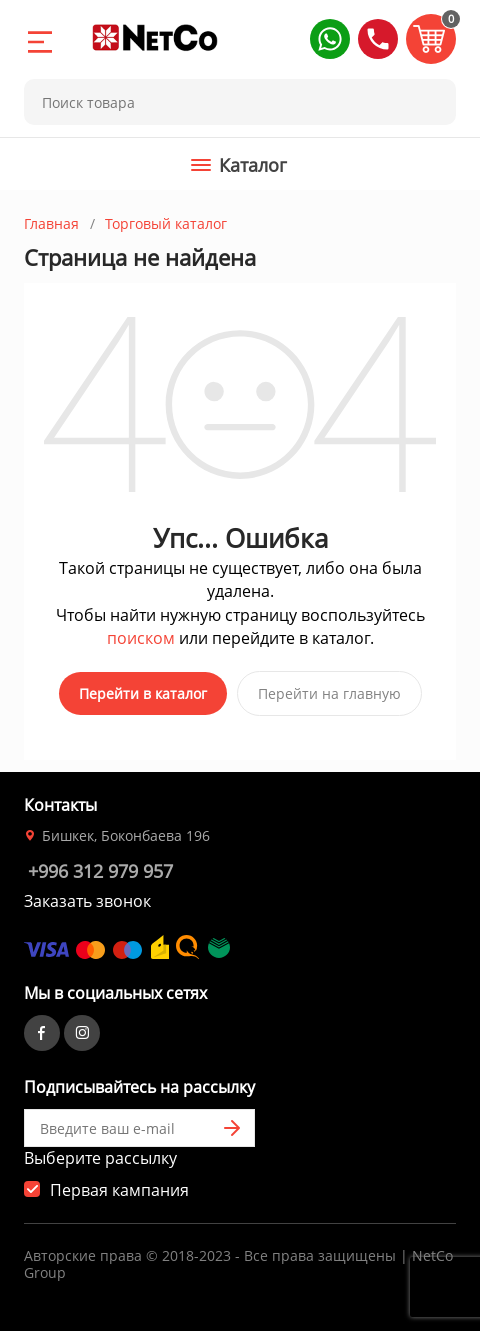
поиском (141, 638)
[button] (330, 39)
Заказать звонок (87, 901)
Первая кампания (119, 1190)
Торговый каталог (166, 223)
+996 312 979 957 (100, 871)
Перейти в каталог (143, 693)
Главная (51, 223)
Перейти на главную (329, 693)
